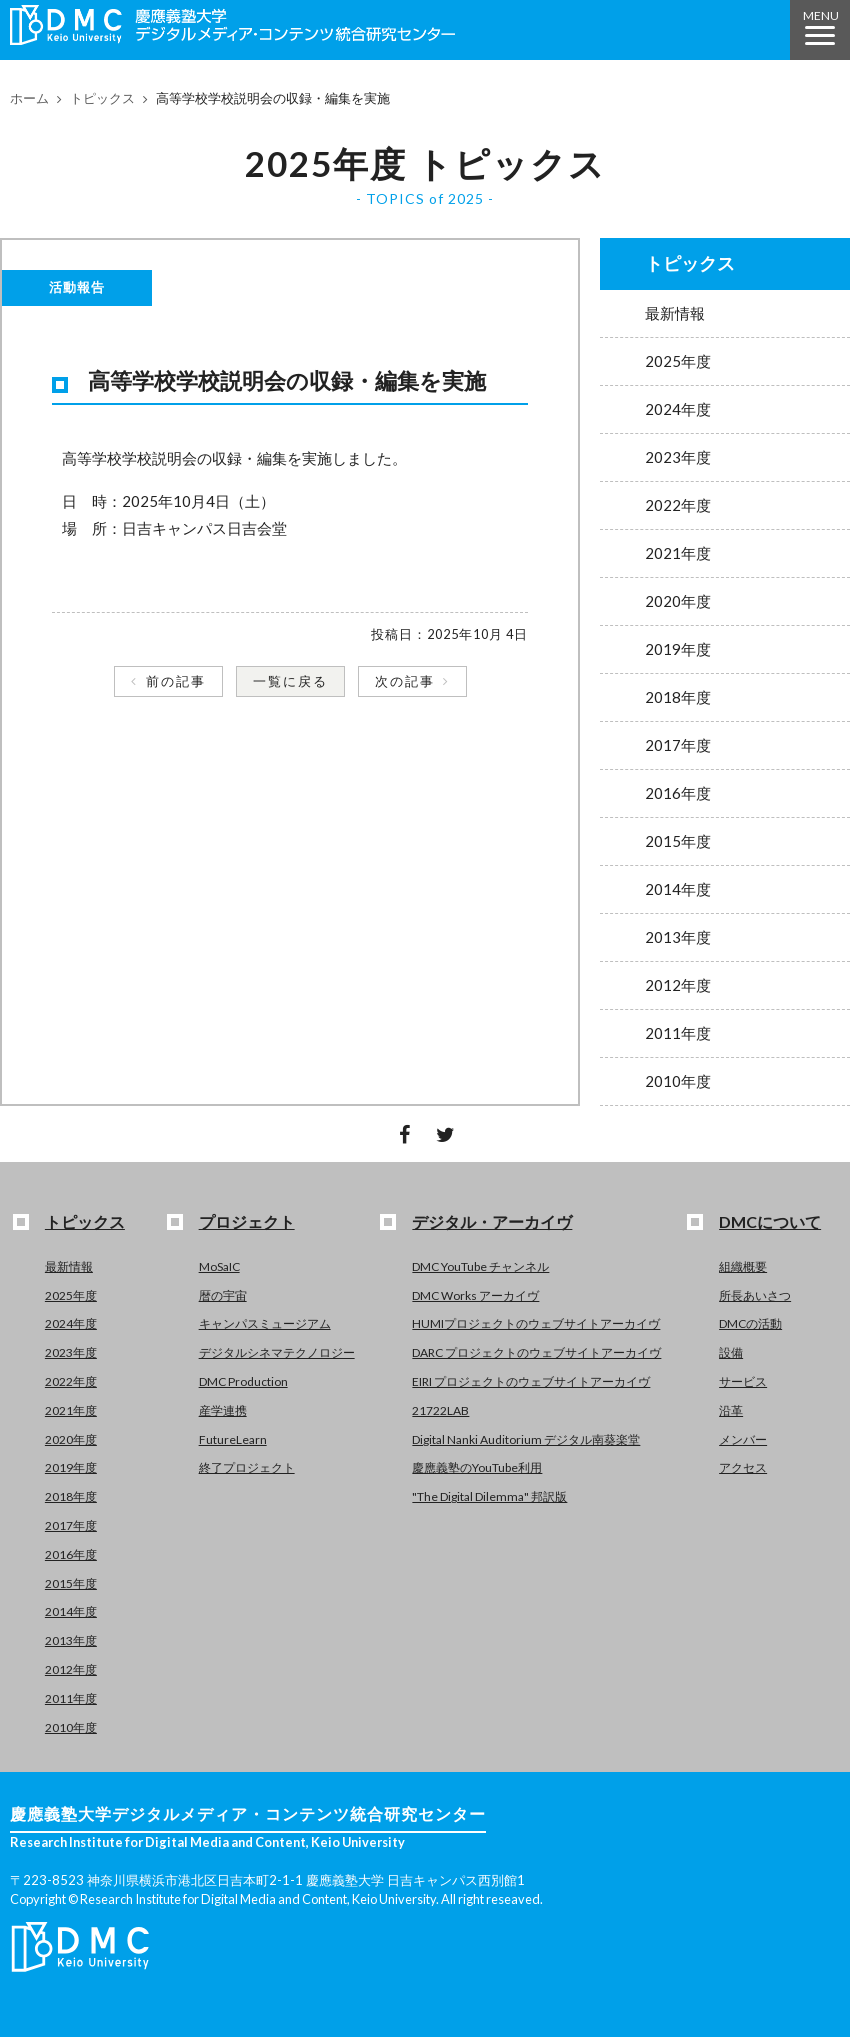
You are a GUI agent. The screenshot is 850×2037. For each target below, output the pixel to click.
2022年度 (678, 505)
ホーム (29, 98)
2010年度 (678, 1081)
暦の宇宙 (223, 1295)
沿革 (731, 1410)
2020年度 (678, 601)
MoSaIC (219, 1266)
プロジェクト (247, 1221)
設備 (731, 1352)
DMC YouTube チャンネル (480, 1266)
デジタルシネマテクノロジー (277, 1352)
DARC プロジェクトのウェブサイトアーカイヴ (536, 1352)
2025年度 (678, 361)
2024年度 (678, 409)
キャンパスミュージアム (265, 1323)
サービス (743, 1381)
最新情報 (675, 313)
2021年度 (678, 553)
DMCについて (770, 1221)
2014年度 (678, 889)
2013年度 (678, 937)
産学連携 (223, 1410)
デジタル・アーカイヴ (492, 1221)
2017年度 (678, 745)
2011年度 (678, 1033)
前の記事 (176, 681)
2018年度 (678, 697)
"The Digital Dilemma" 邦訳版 (489, 1496)
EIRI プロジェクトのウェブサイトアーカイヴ (531, 1381)
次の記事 (405, 681)
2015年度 (678, 841)
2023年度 (678, 457)
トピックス (102, 98)
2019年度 (678, 649)
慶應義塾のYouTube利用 (477, 1467)
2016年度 (678, 793)
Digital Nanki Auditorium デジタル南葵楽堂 (526, 1439)
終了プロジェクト (247, 1467)
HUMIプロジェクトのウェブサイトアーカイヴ (536, 1323)
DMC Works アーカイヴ (475, 1295)
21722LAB (440, 1410)
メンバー (743, 1439)
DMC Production (243, 1381)
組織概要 (743, 1266)
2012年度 (678, 985)
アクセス (743, 1467)
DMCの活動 (750, 1323)
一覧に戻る (290, 681)
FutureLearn (233, 1439)
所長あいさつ (755, 1295)
